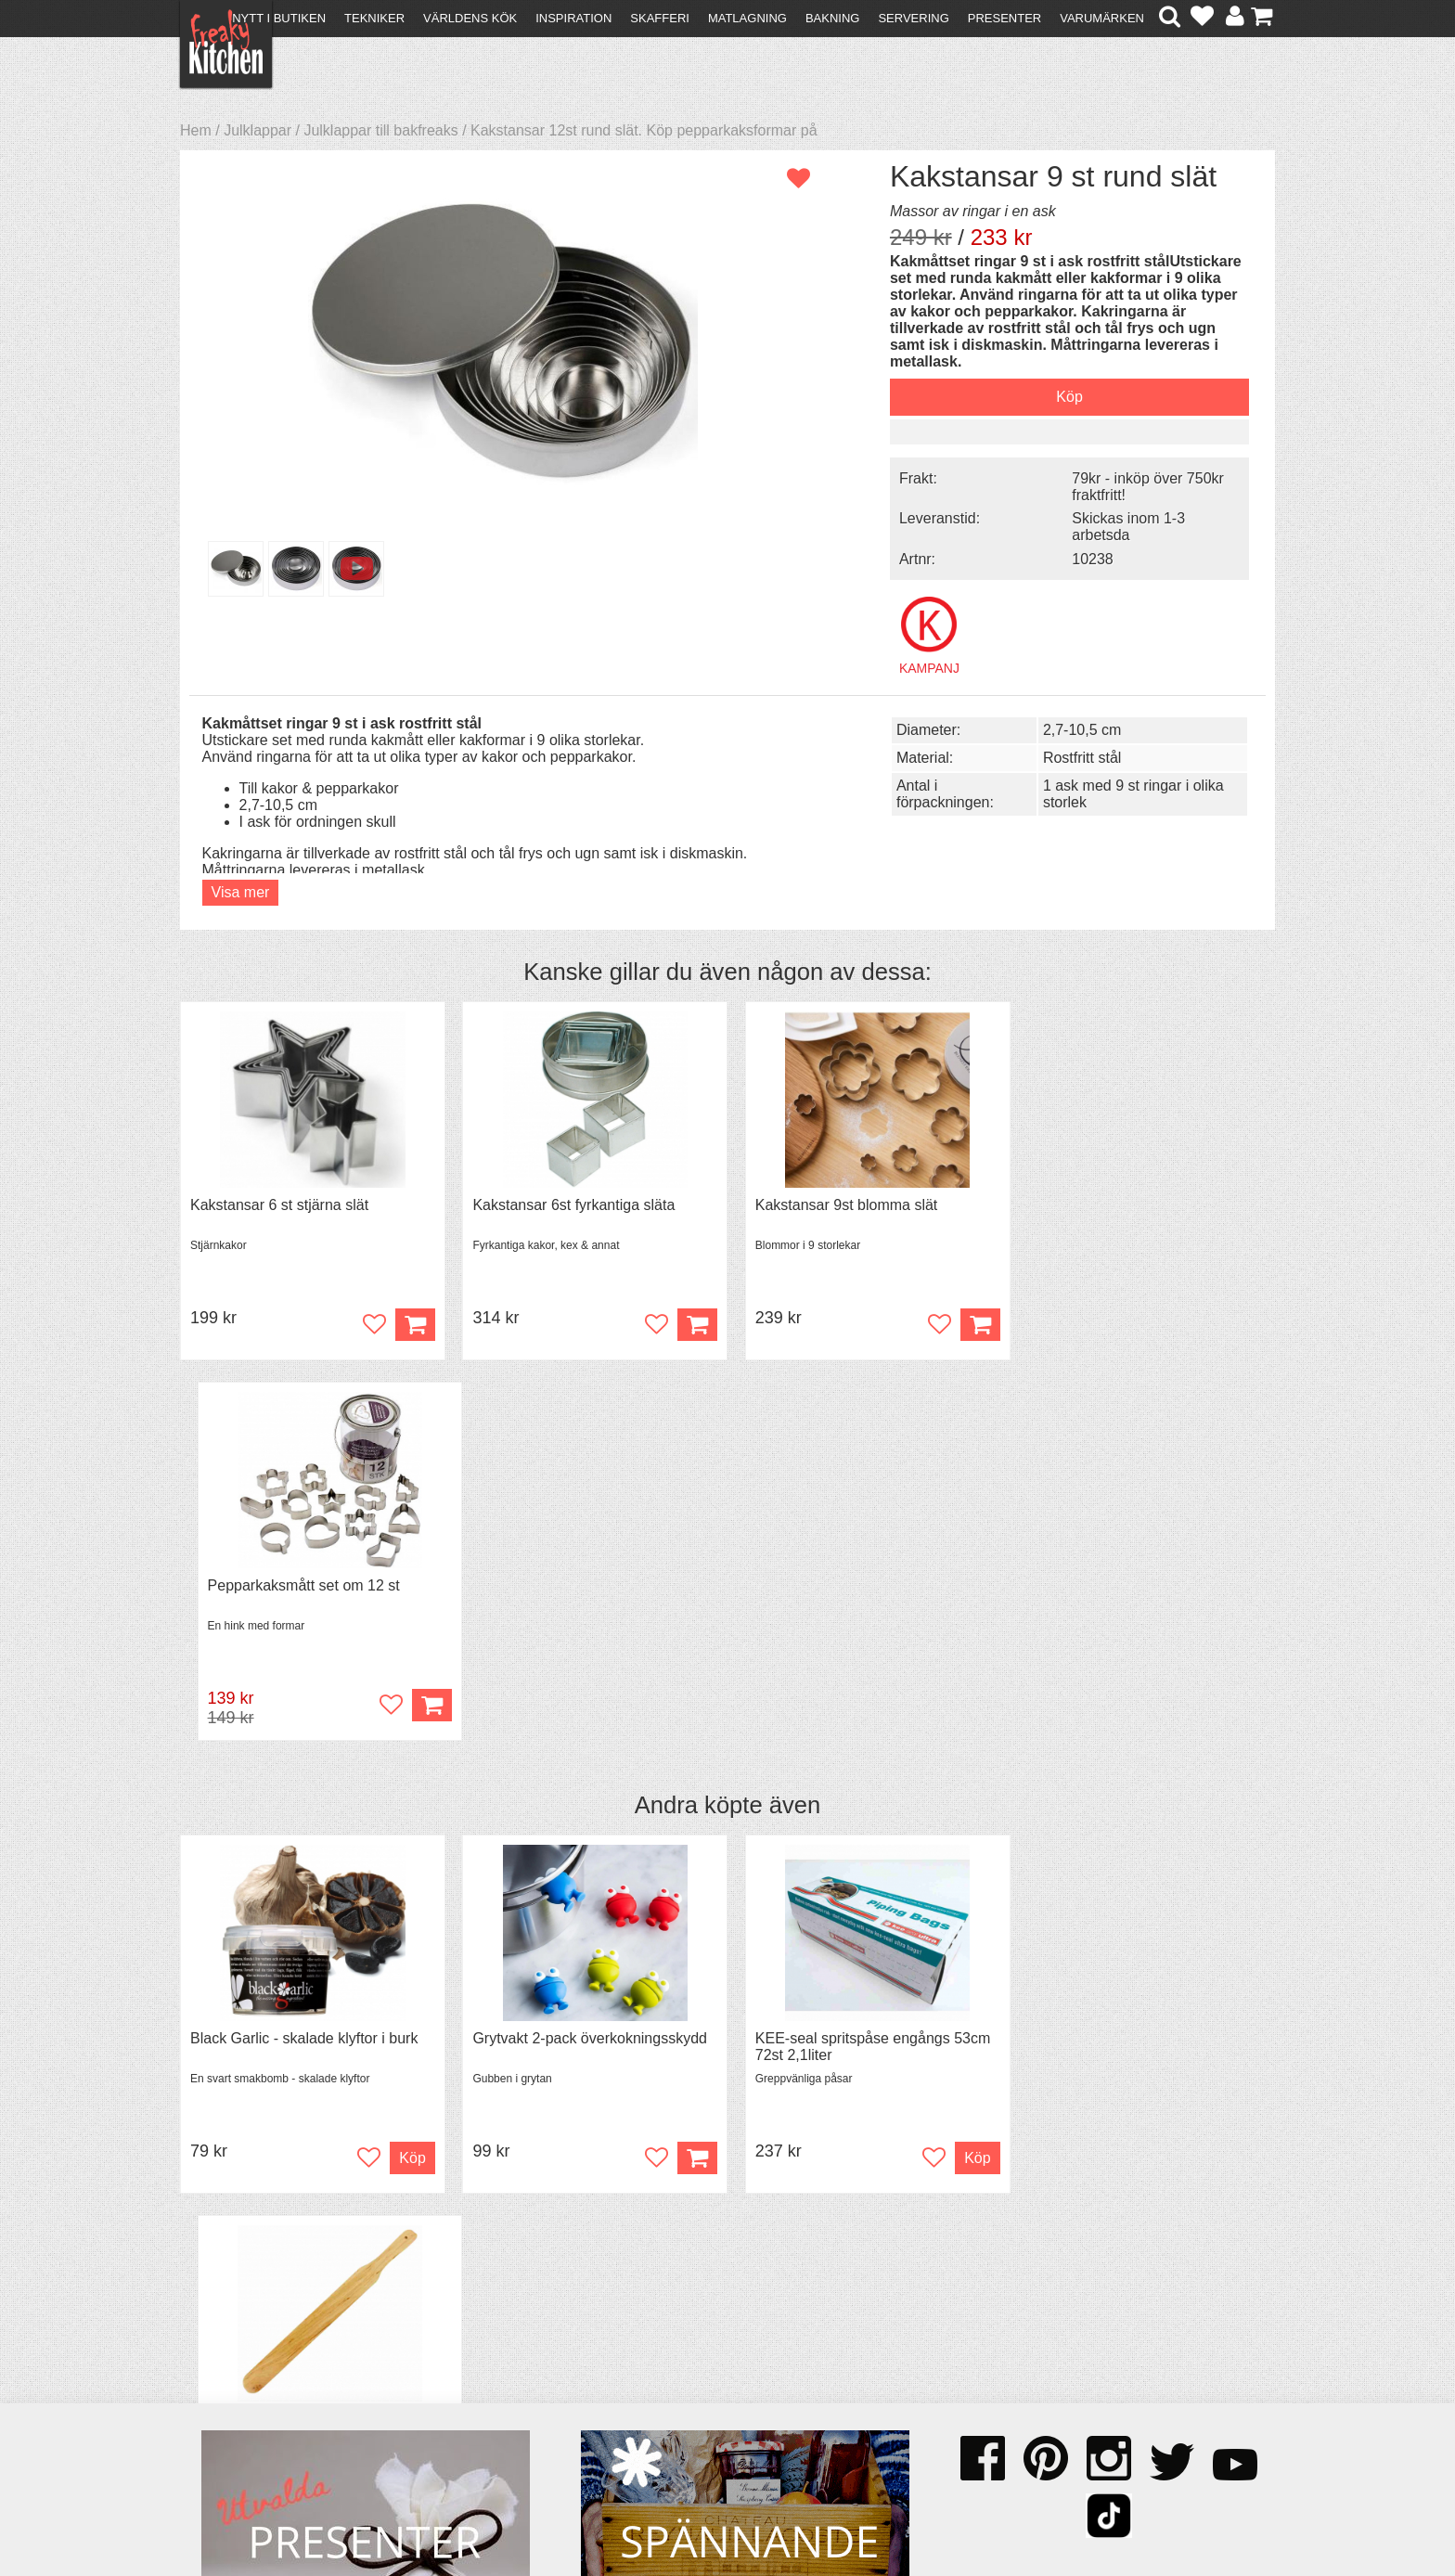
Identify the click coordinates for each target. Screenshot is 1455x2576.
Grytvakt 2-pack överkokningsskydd (585, 1656)
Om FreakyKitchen (722, 2343)
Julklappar (257, 130)
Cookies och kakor (722, 2376)
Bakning (832, 18)
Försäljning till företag (259, 2390)
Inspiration (573, 18)
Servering (913, 18)
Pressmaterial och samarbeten (761, 2359)
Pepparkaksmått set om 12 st (1120, 1203)
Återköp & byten (242, 2373)
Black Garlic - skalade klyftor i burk (304, 1656)
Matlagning (747, 18)
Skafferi (659, 18)
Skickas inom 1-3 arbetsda (1116, 525)
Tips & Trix (488, 2356)
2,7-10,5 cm (1073, 728)
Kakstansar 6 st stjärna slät (279, 1203)
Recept (477, 2340)
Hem (196, 130)
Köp (688, 1775)
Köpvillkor (221, 2356)
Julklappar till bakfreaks (380, 130)
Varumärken (1102, 18)
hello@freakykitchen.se (657, 2513)
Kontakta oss (232, 2340)
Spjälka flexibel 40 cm (1095, 1656)
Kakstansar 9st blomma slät (837, 1203)
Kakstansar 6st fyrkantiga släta (569, 1203)
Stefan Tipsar (497, 2390)
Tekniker (374, 18)
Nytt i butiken (279, 18)
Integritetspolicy (240, 2407)
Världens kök (470, 18)
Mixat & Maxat (500, 2373)
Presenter (1004, 18)
